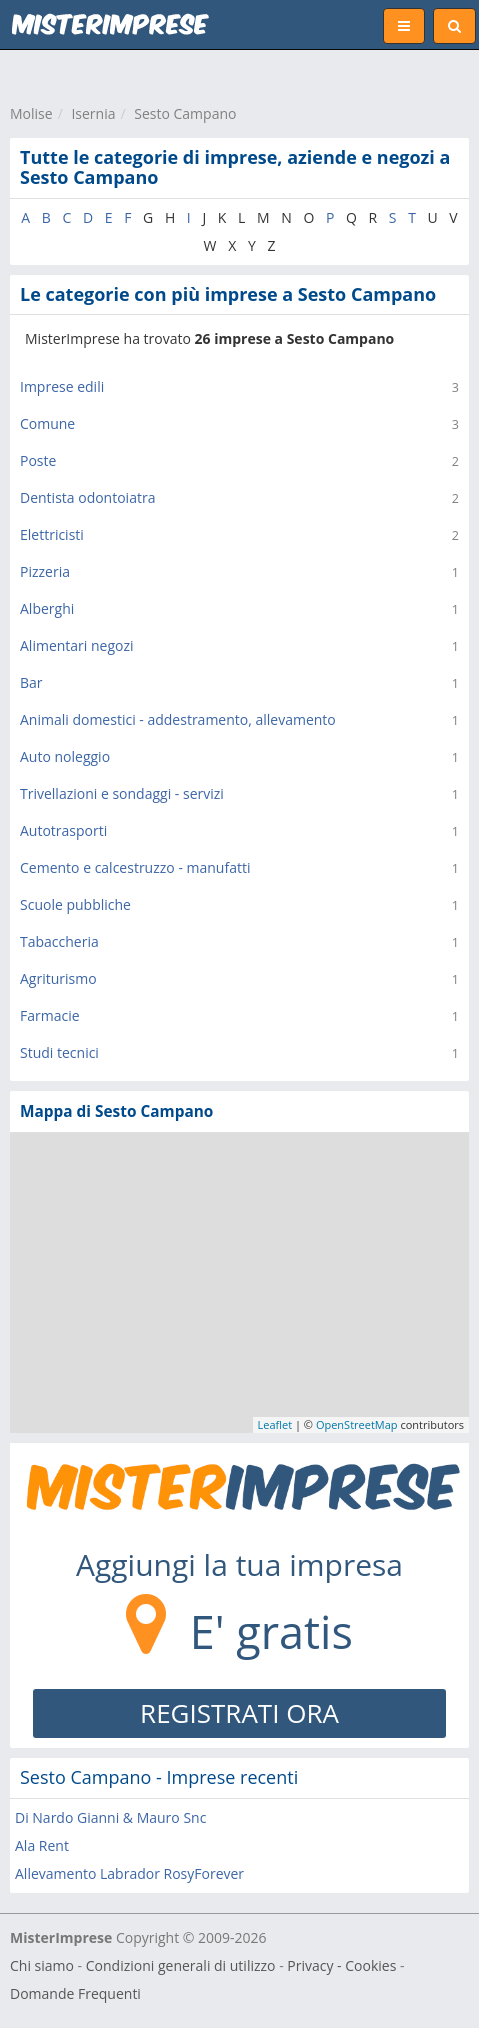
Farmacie (50, 1015)
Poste (38, 460)
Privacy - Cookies (341, 1965)
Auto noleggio (65, 756)
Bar (31, 682)
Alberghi (47, 608)
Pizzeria (45, 571)
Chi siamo (42, 1965)
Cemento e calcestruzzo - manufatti (135, 867)
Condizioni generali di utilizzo (181, 1965)
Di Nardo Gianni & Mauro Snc (110, 1817)
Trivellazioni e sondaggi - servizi (122, 793)
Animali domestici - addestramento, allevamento (178, 719)
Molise (31, 113)
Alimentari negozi (77, 645)
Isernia (93, 113)
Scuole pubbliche (75, 904)
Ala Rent (42, 1845)
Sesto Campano (185, 113)
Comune (47, 423)
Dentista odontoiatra (87, 497)
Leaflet (275, 1424)
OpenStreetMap (357, 1424)
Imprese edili (62, 386)
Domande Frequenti (75, 1993)
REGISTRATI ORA (239, 1713)
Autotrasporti (63, 830)
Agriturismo (58, 978)
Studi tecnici (59, 1052)
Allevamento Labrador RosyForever (129, 1873)
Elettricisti (52, 534)
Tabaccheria (59, 941)
